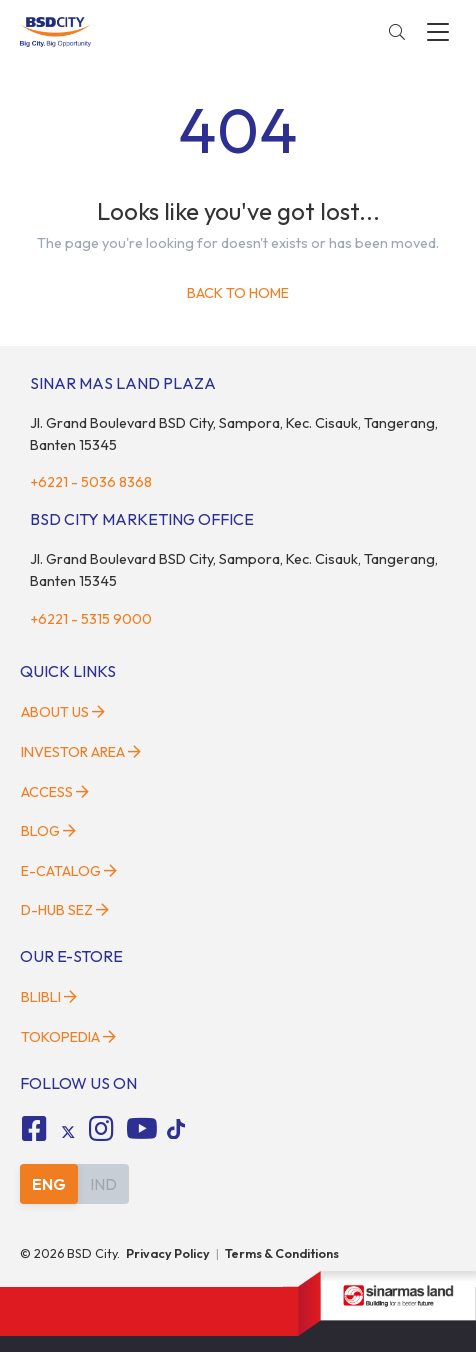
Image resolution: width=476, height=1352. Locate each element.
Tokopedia (68, 1037)
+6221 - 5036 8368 (91, 482)
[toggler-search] (397, 32)
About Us (63, 712)
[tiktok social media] (68, 1132)
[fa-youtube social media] (142, 1129)
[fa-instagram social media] (102, 1129)
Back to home (238, 293)
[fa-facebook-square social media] (34, 1129)
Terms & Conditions (282, 1253)
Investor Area (81, 752)
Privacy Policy (168, 1253)
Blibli (49, 997)
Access (55, 792)
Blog (48, 831)
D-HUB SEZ (65, 910)
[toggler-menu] (438, 32)
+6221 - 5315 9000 (91, 619)
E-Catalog (69, 871)
